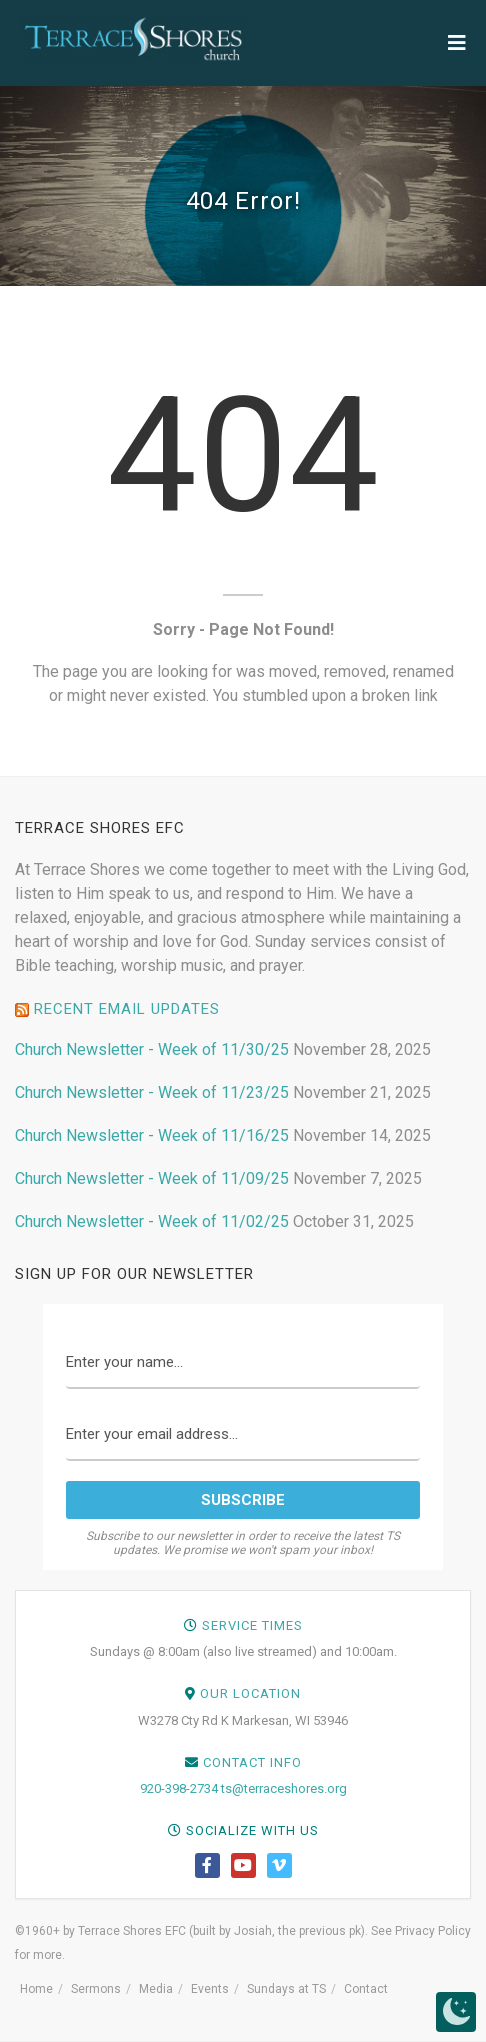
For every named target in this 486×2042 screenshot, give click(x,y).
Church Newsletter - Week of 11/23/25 (152, 1092)
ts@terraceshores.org (284, 1788)
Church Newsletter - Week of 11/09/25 (152, 1178)
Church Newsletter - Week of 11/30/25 (152, 1049)
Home (36, 1989)
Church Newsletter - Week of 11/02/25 (152, 1221)
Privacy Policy (433, 1931)
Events (210, 1989)
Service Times (252, 1625)
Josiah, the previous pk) (299, 1931)
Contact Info (252, 1762)
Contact (366, 1989)
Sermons (96, 1989)
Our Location (250, 1693)
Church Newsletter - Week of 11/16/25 (152, 1135)
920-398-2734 (179, 1788)
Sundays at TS (286, 1989)
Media (156, 1989)
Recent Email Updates (127, 1009)
